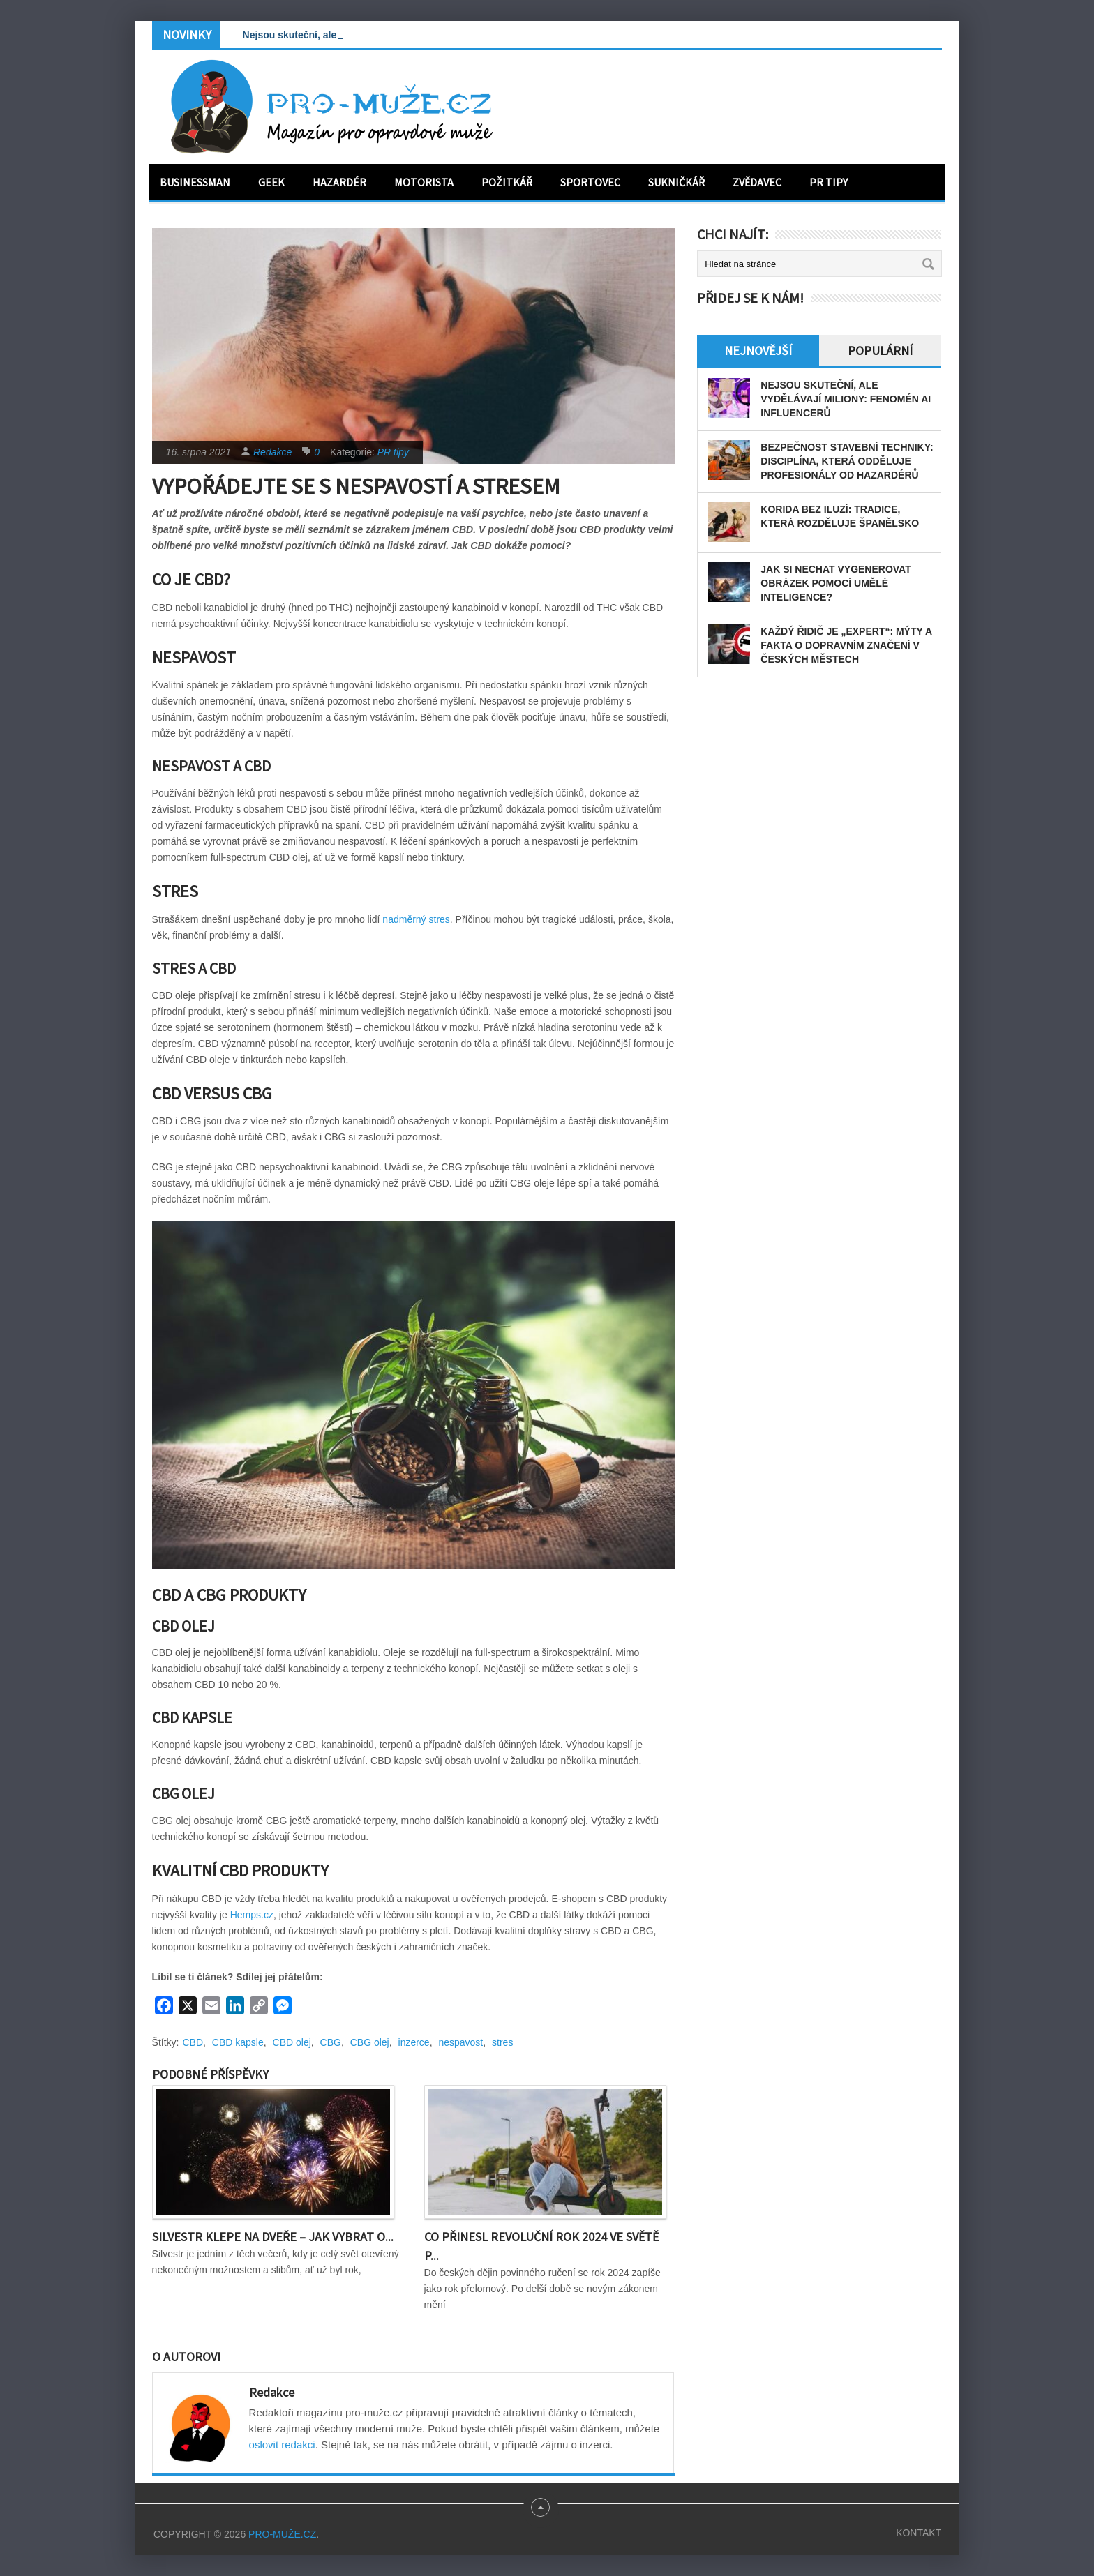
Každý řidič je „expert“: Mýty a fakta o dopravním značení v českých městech (845, 645)
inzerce (414, 2042)
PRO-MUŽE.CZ (282, 2534)
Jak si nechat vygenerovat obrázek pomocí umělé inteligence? (835, 583)
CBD (193, 2042)
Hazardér (339, 182)
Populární (880, 350)
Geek (271, 182)
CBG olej (369, 2042)
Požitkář (506, 182)
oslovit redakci (282, 2444)
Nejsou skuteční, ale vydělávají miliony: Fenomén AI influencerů (845, 399)
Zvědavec (757, 182)
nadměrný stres (415, 919)
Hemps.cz (252, 1914)
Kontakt (918, 2532)
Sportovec (590, 182)
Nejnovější (758, 350)
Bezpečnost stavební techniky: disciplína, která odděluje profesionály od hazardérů (846, 461)
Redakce (272, 452)
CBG (330, 2042)
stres (502, 2042)
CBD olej (292, 2042)
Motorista (424, 182)
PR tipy (828, 182)
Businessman (195, 182)
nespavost (460, 2042)
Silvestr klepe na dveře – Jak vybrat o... (273, 2237)
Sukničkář (676, 182)
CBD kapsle (238, 2042)
